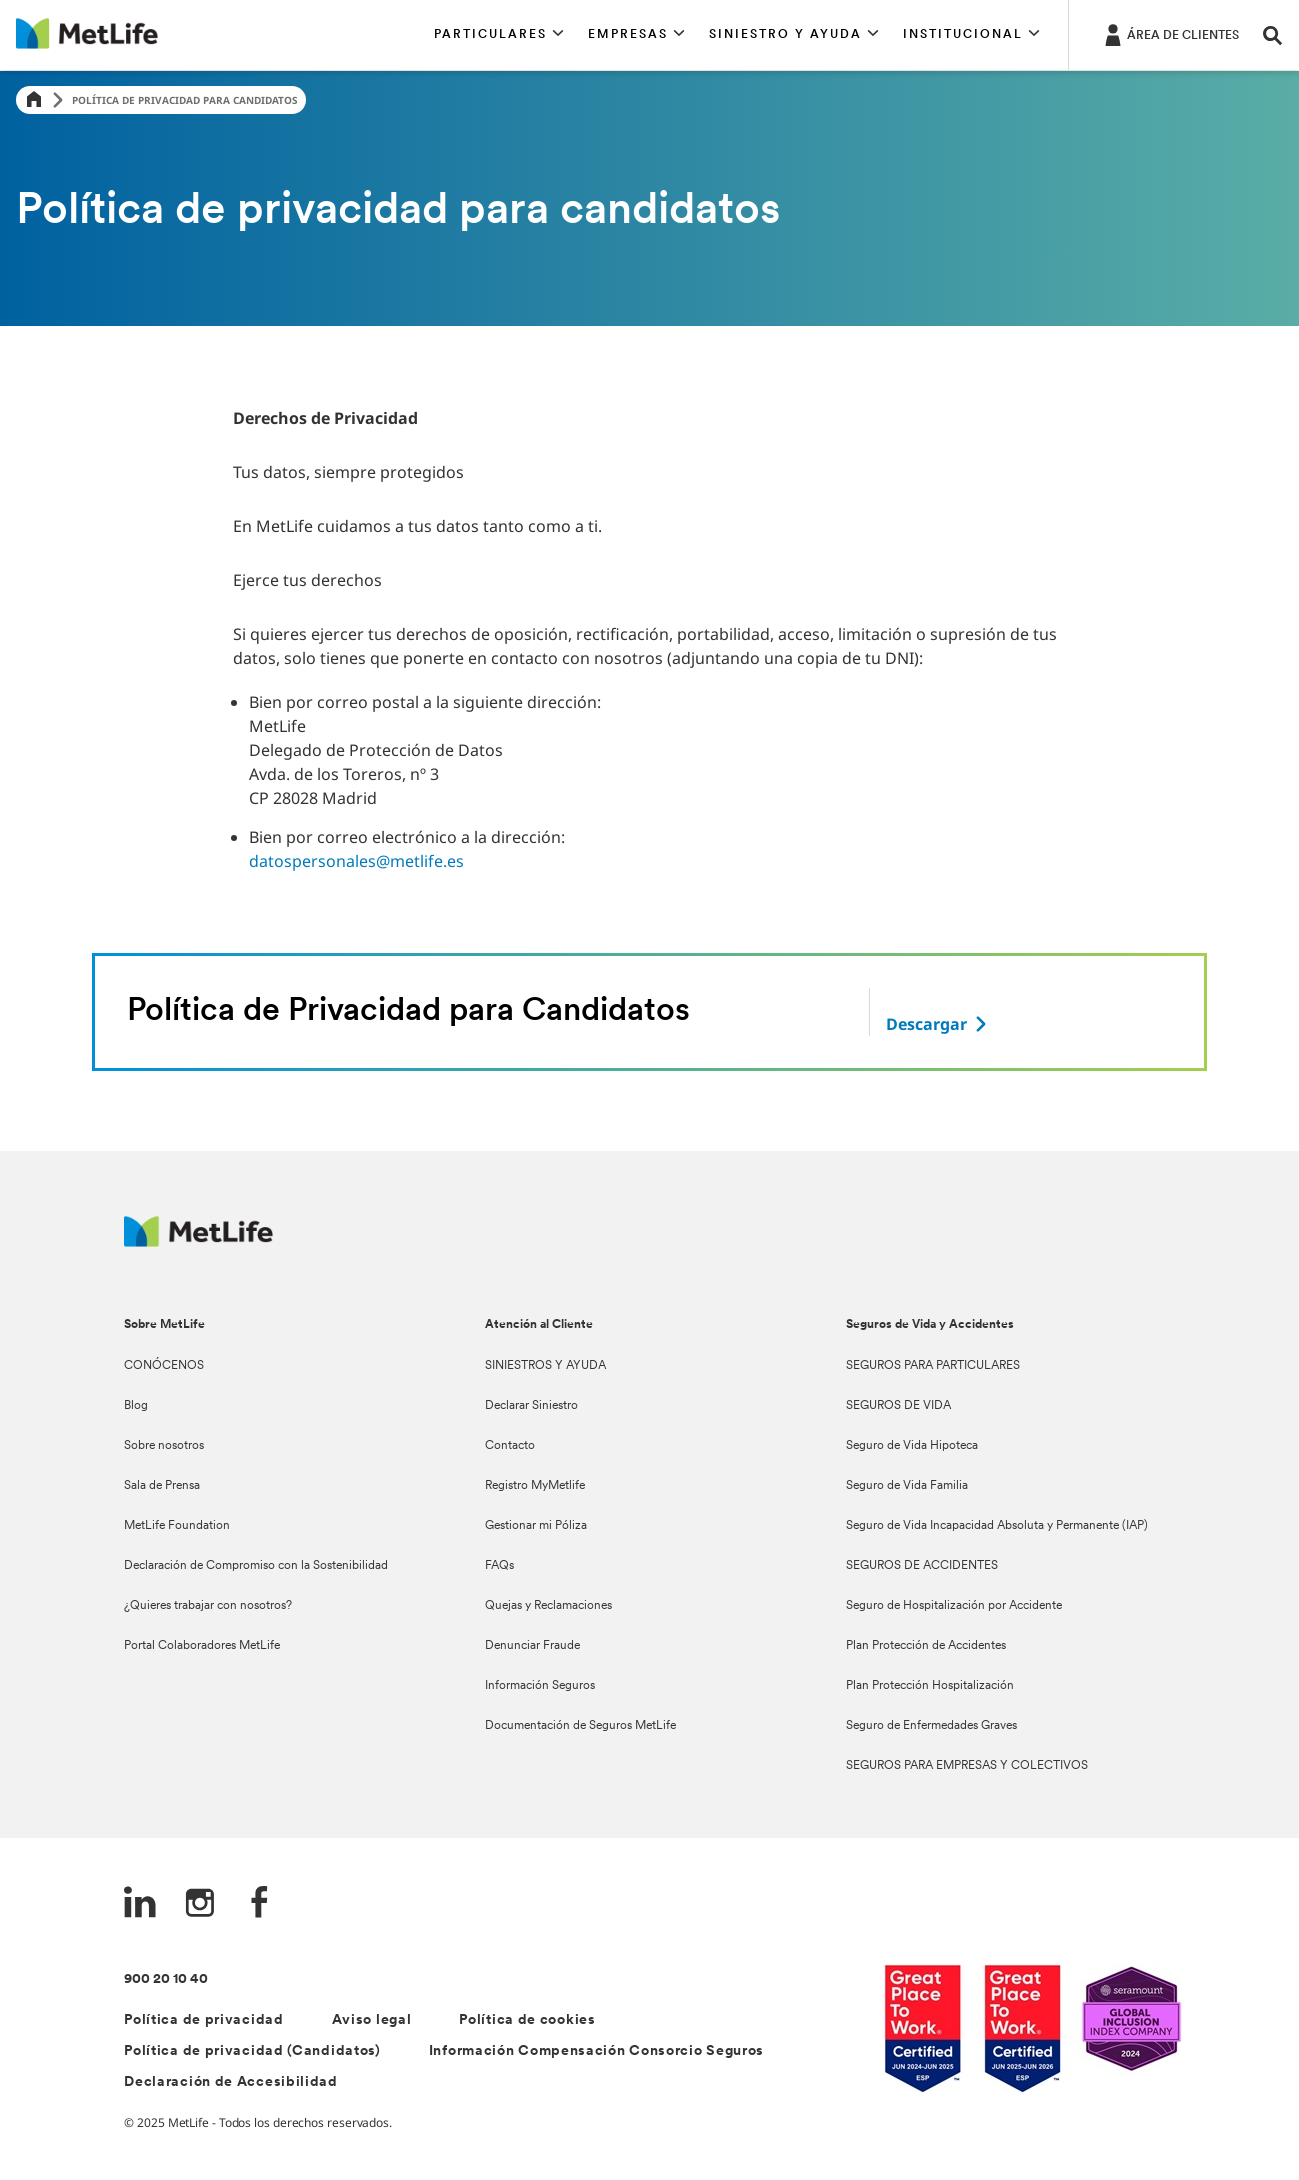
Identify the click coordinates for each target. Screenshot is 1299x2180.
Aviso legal (372, 2020)
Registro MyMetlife (535, 1486)
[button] (499, 35)
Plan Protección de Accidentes (926, 1646)
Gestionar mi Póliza (536, 1526)
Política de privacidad (203, 2020)
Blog (136, 1406)
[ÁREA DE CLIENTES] (1170, 34)
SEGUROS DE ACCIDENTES (922, 1566)
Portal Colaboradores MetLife (202, 1646)
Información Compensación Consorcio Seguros (596, 2051)
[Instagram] (200, 1904)
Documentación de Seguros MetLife (580, 1726)
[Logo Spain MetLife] (198, 1241)
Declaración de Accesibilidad (231, 2082)
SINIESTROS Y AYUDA (545, 1366)
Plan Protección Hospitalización (930, 1686)
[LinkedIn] (140, 1904)
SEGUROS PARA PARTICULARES (933, 1366)
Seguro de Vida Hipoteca (912, 1446)
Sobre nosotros (164, 1446)
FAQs (499, 1566)
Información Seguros (540, 1686)
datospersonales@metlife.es (356, 861)
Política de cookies (527, 2020)
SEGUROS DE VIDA (898, 1406)
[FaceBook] (260, 1904)
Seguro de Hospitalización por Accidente (954, 1606)
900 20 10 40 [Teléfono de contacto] (166, 1979)
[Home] (34, 100)
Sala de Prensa (162, 1486)
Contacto (510, 1446)
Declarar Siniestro (531, 1406)
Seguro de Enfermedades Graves (931, 1726)
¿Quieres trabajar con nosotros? (208, 1606)
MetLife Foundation (177, 1526)
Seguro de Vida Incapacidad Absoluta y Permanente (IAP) (997, 1526)
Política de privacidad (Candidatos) (252, 2051)
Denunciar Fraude (532, 1646)
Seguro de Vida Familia (907, 1486)
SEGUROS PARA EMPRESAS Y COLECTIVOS (967, 1766)
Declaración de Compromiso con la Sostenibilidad (256, 1566)
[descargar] (938, 1024)
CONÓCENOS (164, 1366)
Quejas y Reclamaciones (548, 1606)
